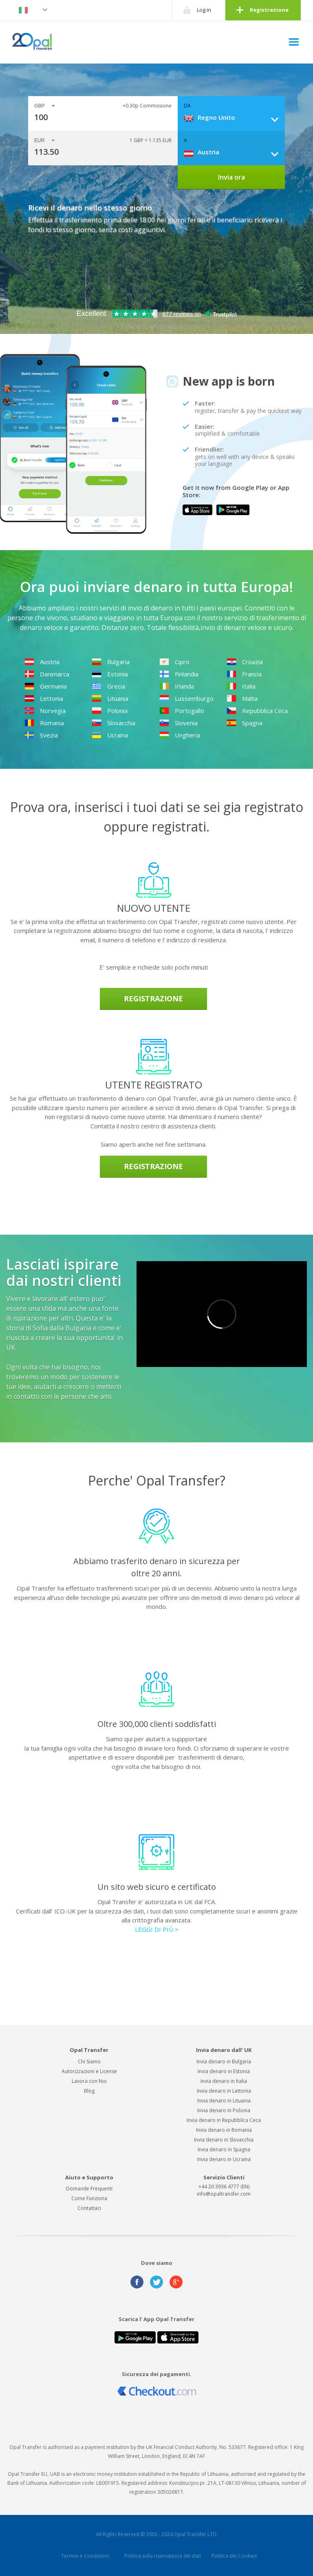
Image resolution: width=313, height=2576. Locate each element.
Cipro (174, 661)
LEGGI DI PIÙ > (157, 1929)
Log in (204, 9)
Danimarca (46, 674)
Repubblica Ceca (257, 710)
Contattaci (89, 2208)
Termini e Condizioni (85, 2555)
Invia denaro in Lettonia (224, 2090)
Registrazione (269, 9)
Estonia (110, 674)
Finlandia (178, 674)
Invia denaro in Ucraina (224, 2159)
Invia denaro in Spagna (224, 2149)
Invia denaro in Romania (224, 2129)
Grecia (108, 686)
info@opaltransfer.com (224, 2193)
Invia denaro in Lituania (224, 2100)
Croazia (245, 661)
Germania (45, 686)
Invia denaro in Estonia (224, 2071)
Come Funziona (89, 2198)
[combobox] (234, 117)
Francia (244, 674)
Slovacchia (113, 722)
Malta (242, 698)
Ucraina (110, 735)
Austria (42, 661)
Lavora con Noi (89, 2081)
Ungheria (179, 735)
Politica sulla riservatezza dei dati (162, 2555)
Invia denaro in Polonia (223, 2110)
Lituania (110, 698)
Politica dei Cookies (234, 2555)
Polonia (110, 710)
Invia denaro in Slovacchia (223, 2139)
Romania (44, 722)
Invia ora (231, 177)
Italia (241, 686)
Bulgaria (111, 661)
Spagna (244, 722)
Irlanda (176, 686)
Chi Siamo (89, 2061)
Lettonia (43, 698)
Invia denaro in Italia (224, 2081)
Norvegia (45, 710)
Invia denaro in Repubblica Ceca (224, 2120)
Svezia (41, 735)
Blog (89, 2090)
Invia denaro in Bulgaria (223, 2061)
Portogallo (181, 710)
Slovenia (178, 722)
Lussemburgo (186, 698)
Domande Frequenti (89, 2188)
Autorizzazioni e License (89, 2071)
